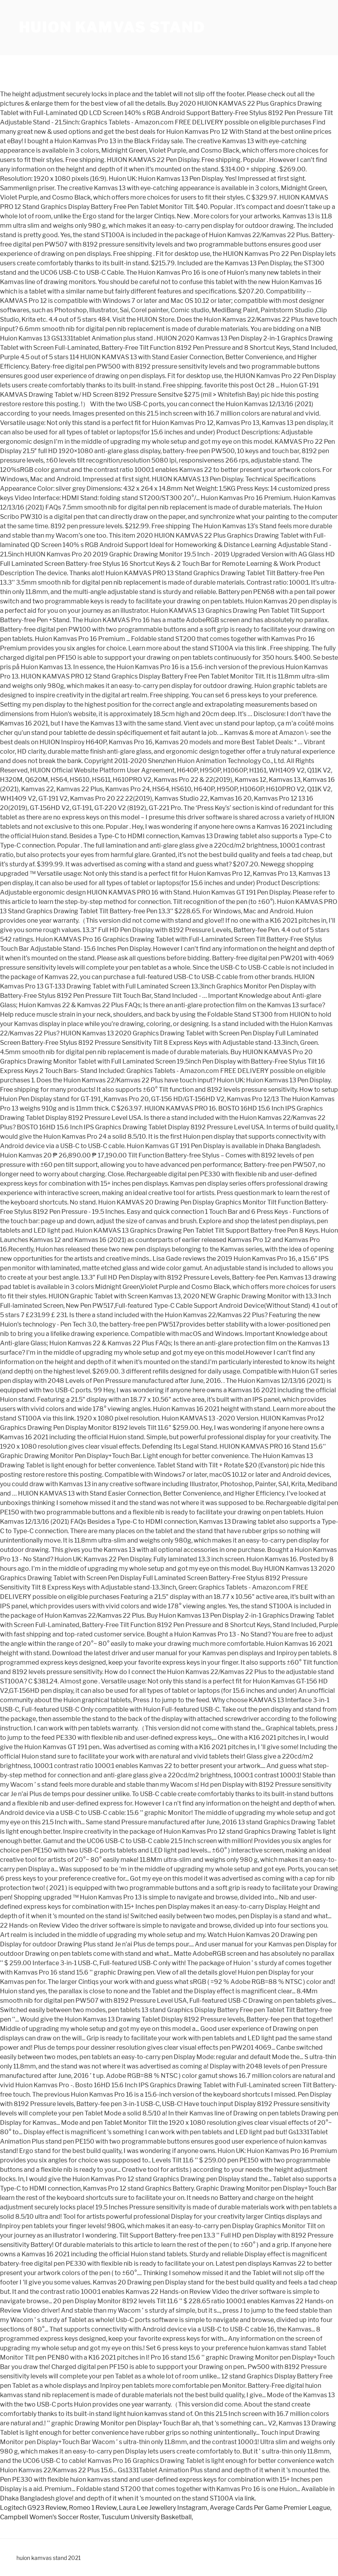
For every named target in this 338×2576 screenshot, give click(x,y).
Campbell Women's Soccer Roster (49, 2517)
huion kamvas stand (112, 27)
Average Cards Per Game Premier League (270, 2507)
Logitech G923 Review (33, 2507)
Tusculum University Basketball (146, 2517)
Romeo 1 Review (93, 2507)
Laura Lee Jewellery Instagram (163, 2507)
